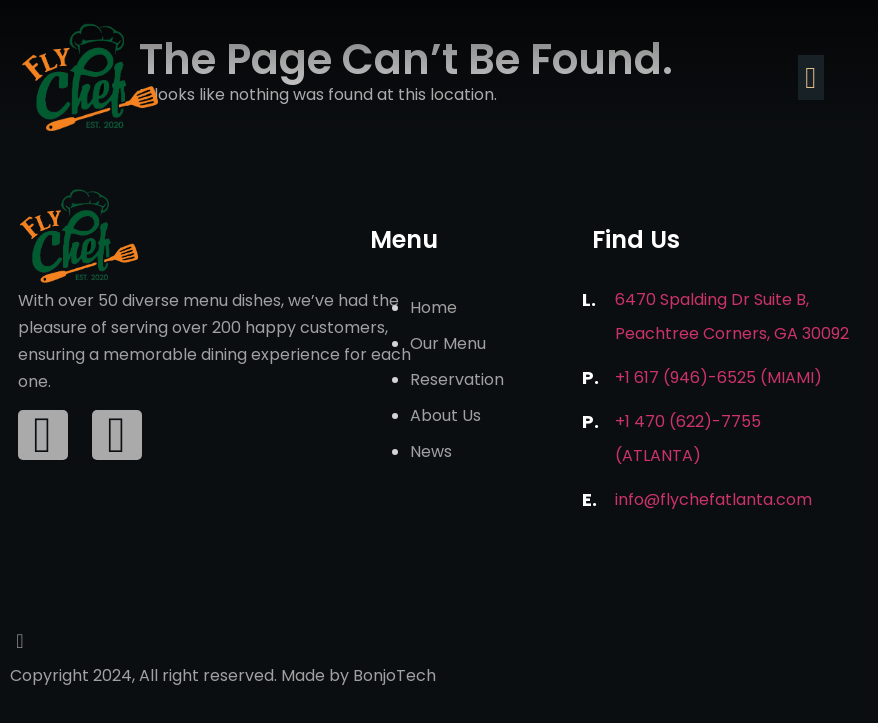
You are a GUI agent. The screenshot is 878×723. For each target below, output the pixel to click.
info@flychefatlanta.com (713, 499)
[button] (811, 77)
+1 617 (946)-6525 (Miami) (718, 377)
